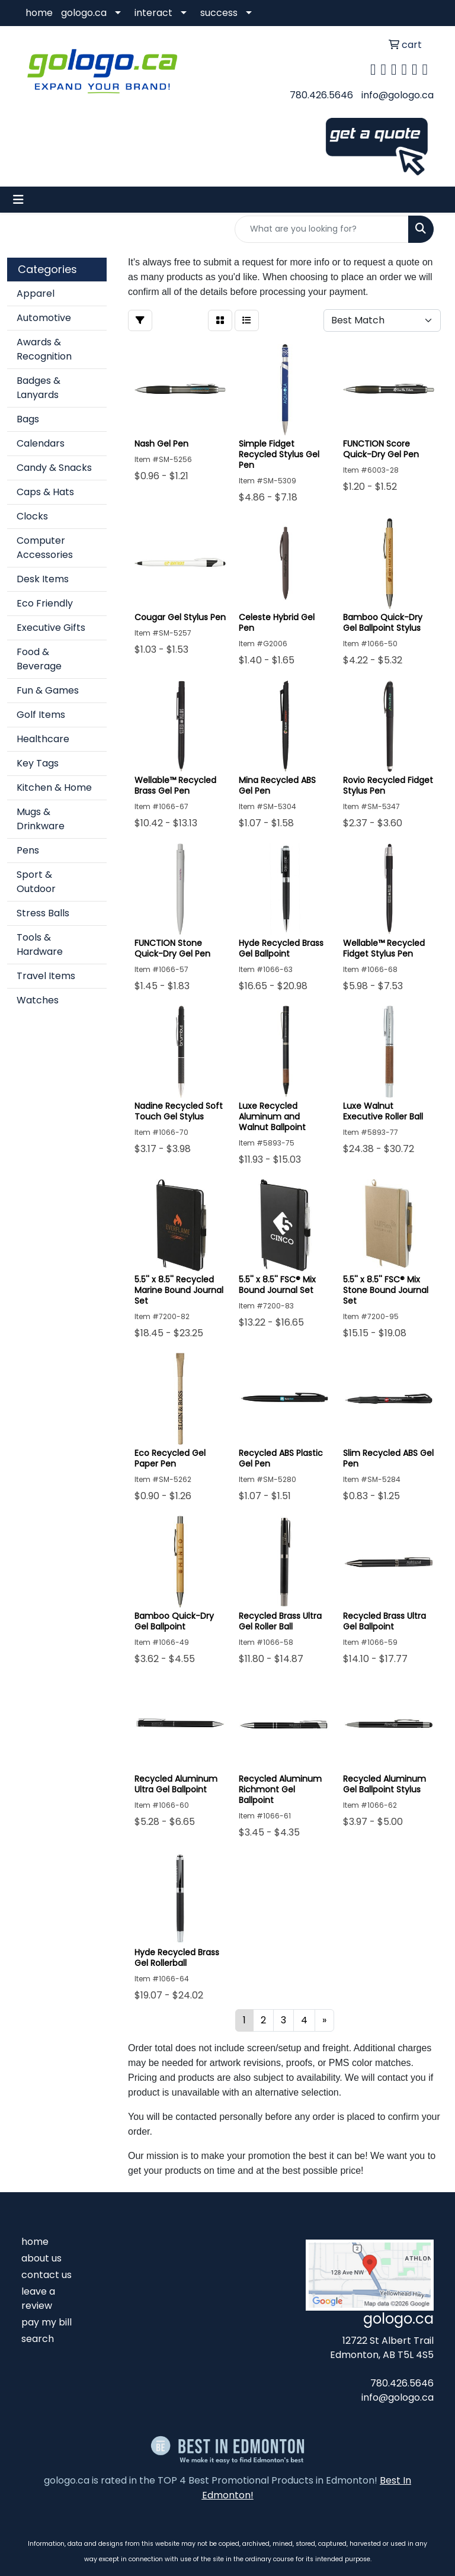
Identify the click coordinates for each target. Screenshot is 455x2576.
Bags (28, 419)
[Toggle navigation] (18, 199)
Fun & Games (48, 690)
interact (153, 13)
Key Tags (38, 763)
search (37, 2339)
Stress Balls (43, 913)
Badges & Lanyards (38, 388)
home (39, 13)
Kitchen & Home (54, 787)
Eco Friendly (45, 603)
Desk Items (43, 579)
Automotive (44, 318)
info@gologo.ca (397, 95)
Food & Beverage (39, 659)
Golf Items (41, 714)
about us (41, 2258)
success (219, 13)
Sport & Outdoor (36, 882)
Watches (38, 1000)
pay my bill (46, 2322)
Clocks (32, 516)
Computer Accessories (45, 548)
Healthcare (43, 739)
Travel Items (46, 976)
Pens (28, 850)
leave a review (38, 2298)
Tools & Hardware (40, 944)
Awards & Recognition (44, 349)
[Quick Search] (322, 229)
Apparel (36, 293)
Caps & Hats (45, 492)
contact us (46, 2275)
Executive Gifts (51, 627)
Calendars (41, 443)
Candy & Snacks (54, 467)
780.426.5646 (321, 95)
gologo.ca (84, 13)
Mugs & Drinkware (41, 819)
